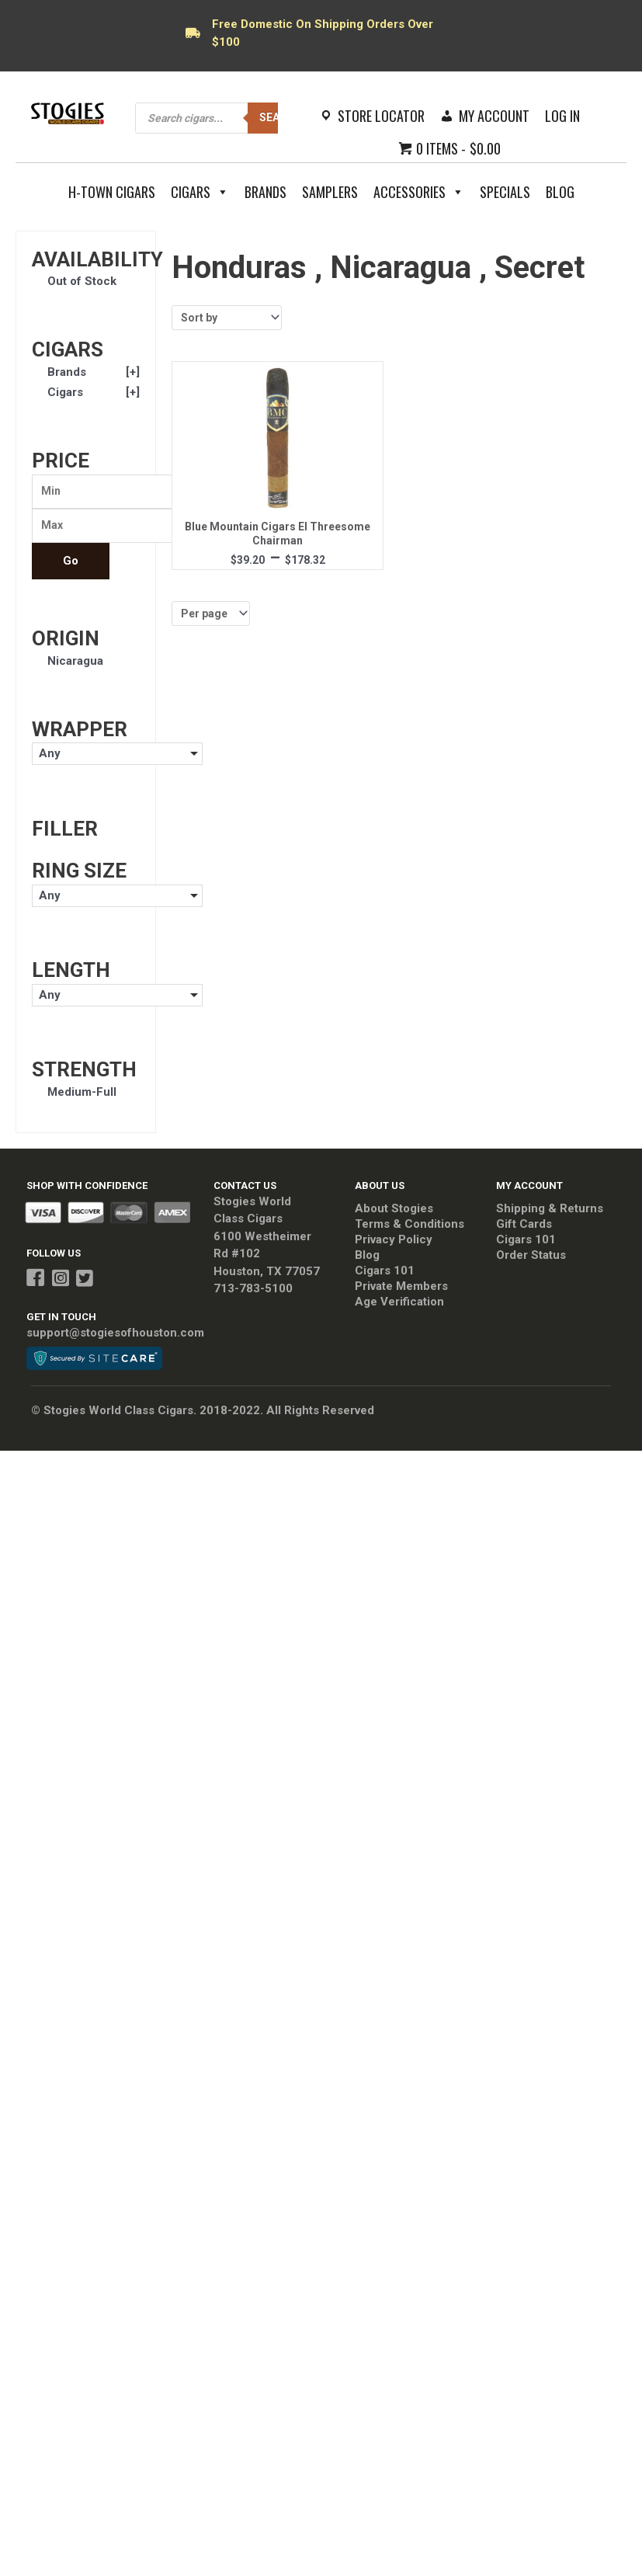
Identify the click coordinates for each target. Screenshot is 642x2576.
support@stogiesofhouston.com (115, 1337)
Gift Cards (524, 1229)
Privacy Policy (393, 1244)
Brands (265, 192)
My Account (494, 116)
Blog (560, 192)
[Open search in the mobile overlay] (224, 118)
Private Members (401, 1291)
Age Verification (399, 1306)
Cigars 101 (385, 1275)
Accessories (418, 191)
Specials (505, 192)
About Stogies (394, 1213)
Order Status (531, 1260)
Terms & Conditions (409, 1229)
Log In (562, 116)
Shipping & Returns (549, 1213)
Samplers (330, 192)
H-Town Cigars (111, 192)
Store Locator (381, 116)
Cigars (200, 191)
